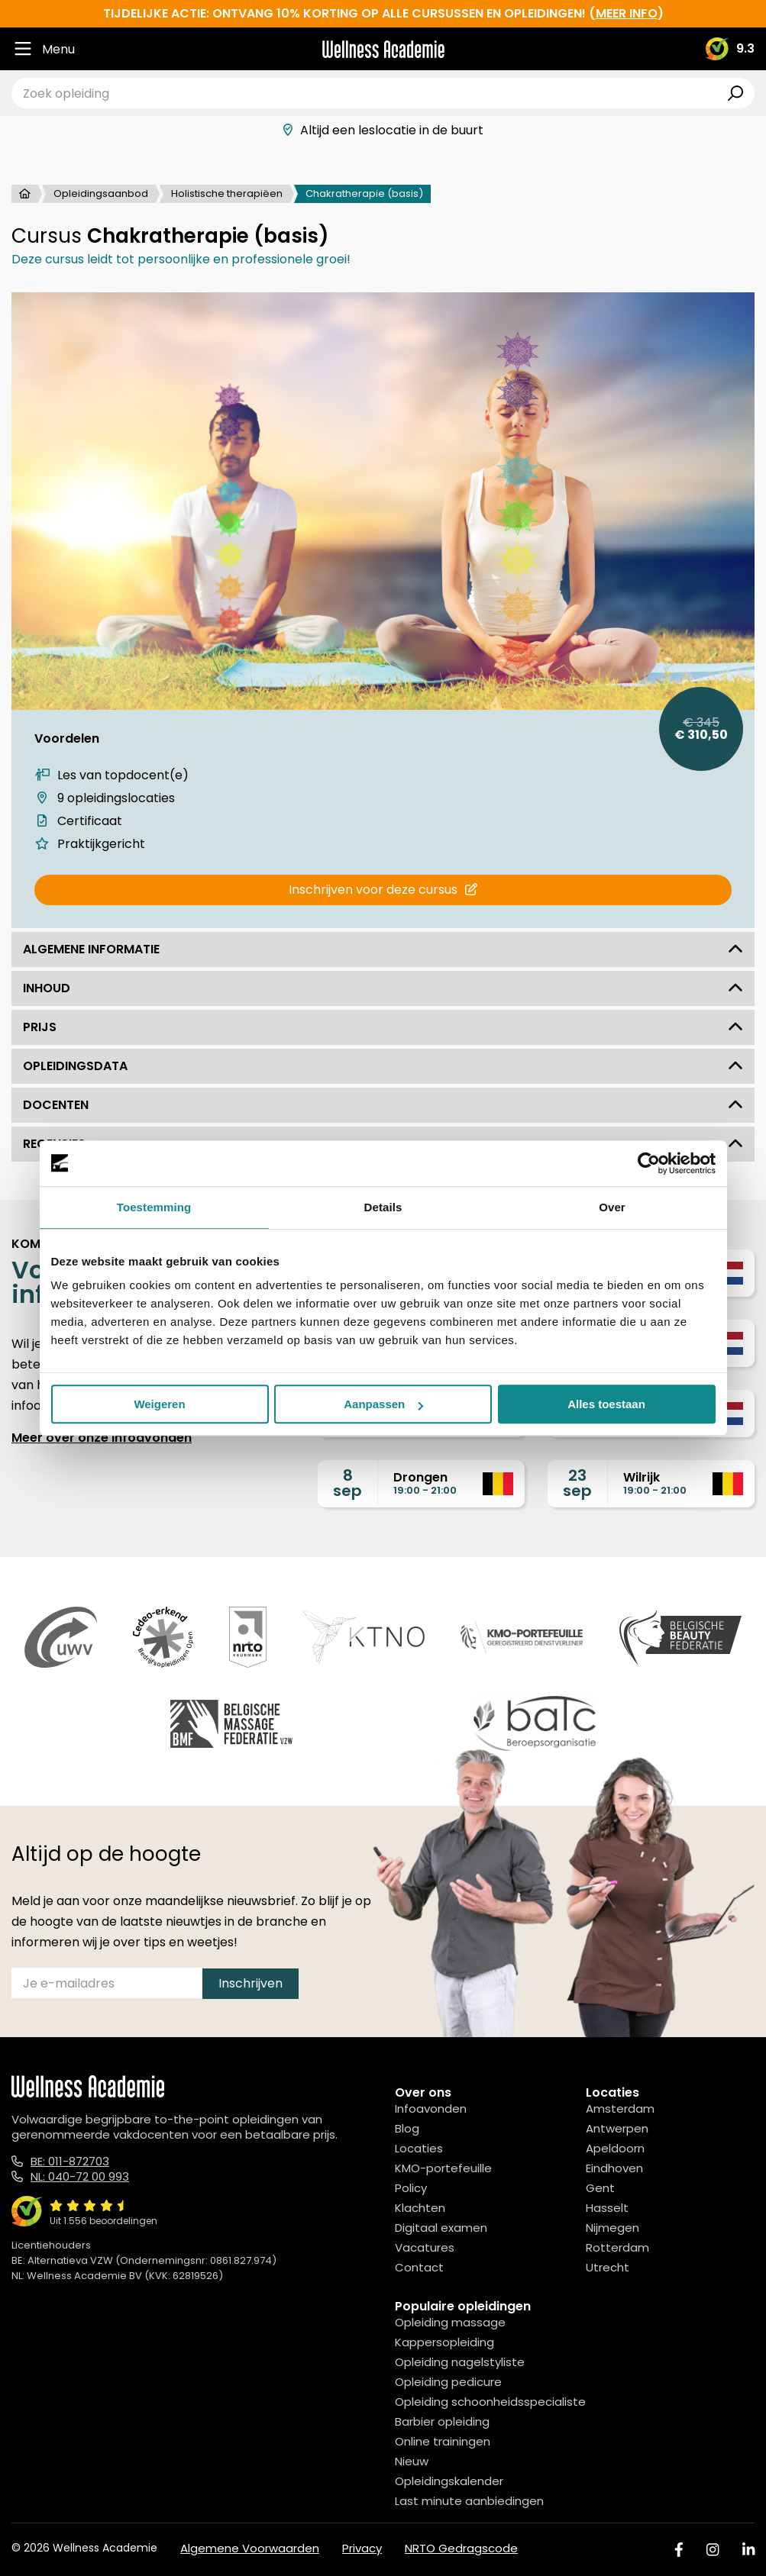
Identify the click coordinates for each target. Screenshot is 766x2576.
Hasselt (607, 2208)
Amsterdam (620, 2108)
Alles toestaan (606, 1404)
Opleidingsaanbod (100, 193)
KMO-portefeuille (443, 2168)
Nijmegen (612, 2228)
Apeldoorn (615, 2148)
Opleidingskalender (449, 2481)
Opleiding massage (450, 2322)
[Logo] (383, 49)
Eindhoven (614, 2168)
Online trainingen (442, 2441)
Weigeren (159, 1404)
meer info (627, 13)
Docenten (383, 1105)
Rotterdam (617, 2247)
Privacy (362, 2548)
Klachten (420, 2208)
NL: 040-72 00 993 (80, 2176)
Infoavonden (431, 2108)
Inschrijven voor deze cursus (383, 889)
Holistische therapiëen (227, 193)
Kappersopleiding (444, 2342)
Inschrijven (250, 1983)
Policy (411, 2188)
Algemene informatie (383, 949)
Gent (600, 2188)
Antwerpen (617, 2128)
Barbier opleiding (442, 2421)
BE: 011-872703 (70, 2161)
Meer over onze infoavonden (101, 1437)
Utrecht (607, 2267)
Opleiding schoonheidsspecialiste (490, 2402)
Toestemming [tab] (154, 1207)
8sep (347, 1483)
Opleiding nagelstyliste (460, 2362)
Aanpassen (383, 1404)
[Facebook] (679, 2550)
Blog (407, 2128)
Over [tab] (612, 1207)
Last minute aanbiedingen (469, 2501)
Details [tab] (383, 1207)
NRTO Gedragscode (461, 2548)
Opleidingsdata (383, 1066)
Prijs (383, 1027)
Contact (419, 2267)
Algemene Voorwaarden (249, 2548)
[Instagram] (712, 2550)
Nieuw (411, 2461)
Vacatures (424, 2247)
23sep (577, 1483)
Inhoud (383, 988)
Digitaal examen (441, 2228)
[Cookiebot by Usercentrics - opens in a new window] (649, 1163)
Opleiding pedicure (448, 2382)
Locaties (419, 2148)
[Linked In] (748, 2550)
